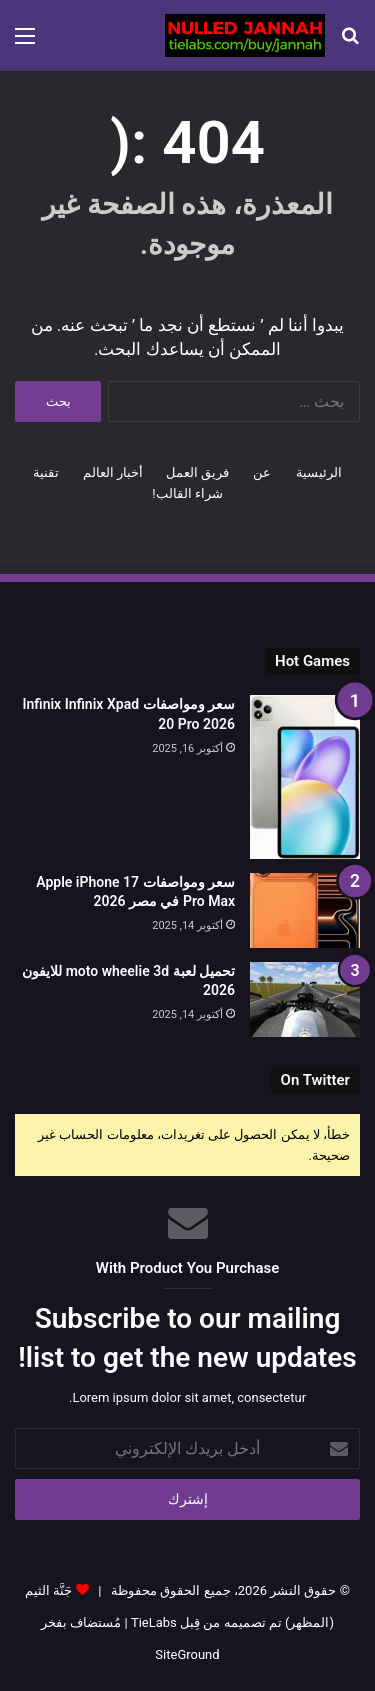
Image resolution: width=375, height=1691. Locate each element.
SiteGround (187, 1654)
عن (262, 472)
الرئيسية (319, 472)
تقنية (46, 472)
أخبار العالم (113, 472)
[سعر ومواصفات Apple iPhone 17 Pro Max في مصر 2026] (305, 910)
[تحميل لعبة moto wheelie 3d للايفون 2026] (305, 999)
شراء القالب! (187, 493)
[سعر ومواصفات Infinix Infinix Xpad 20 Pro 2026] (305, 776)
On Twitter (315, 1080)
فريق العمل (197, 472)
